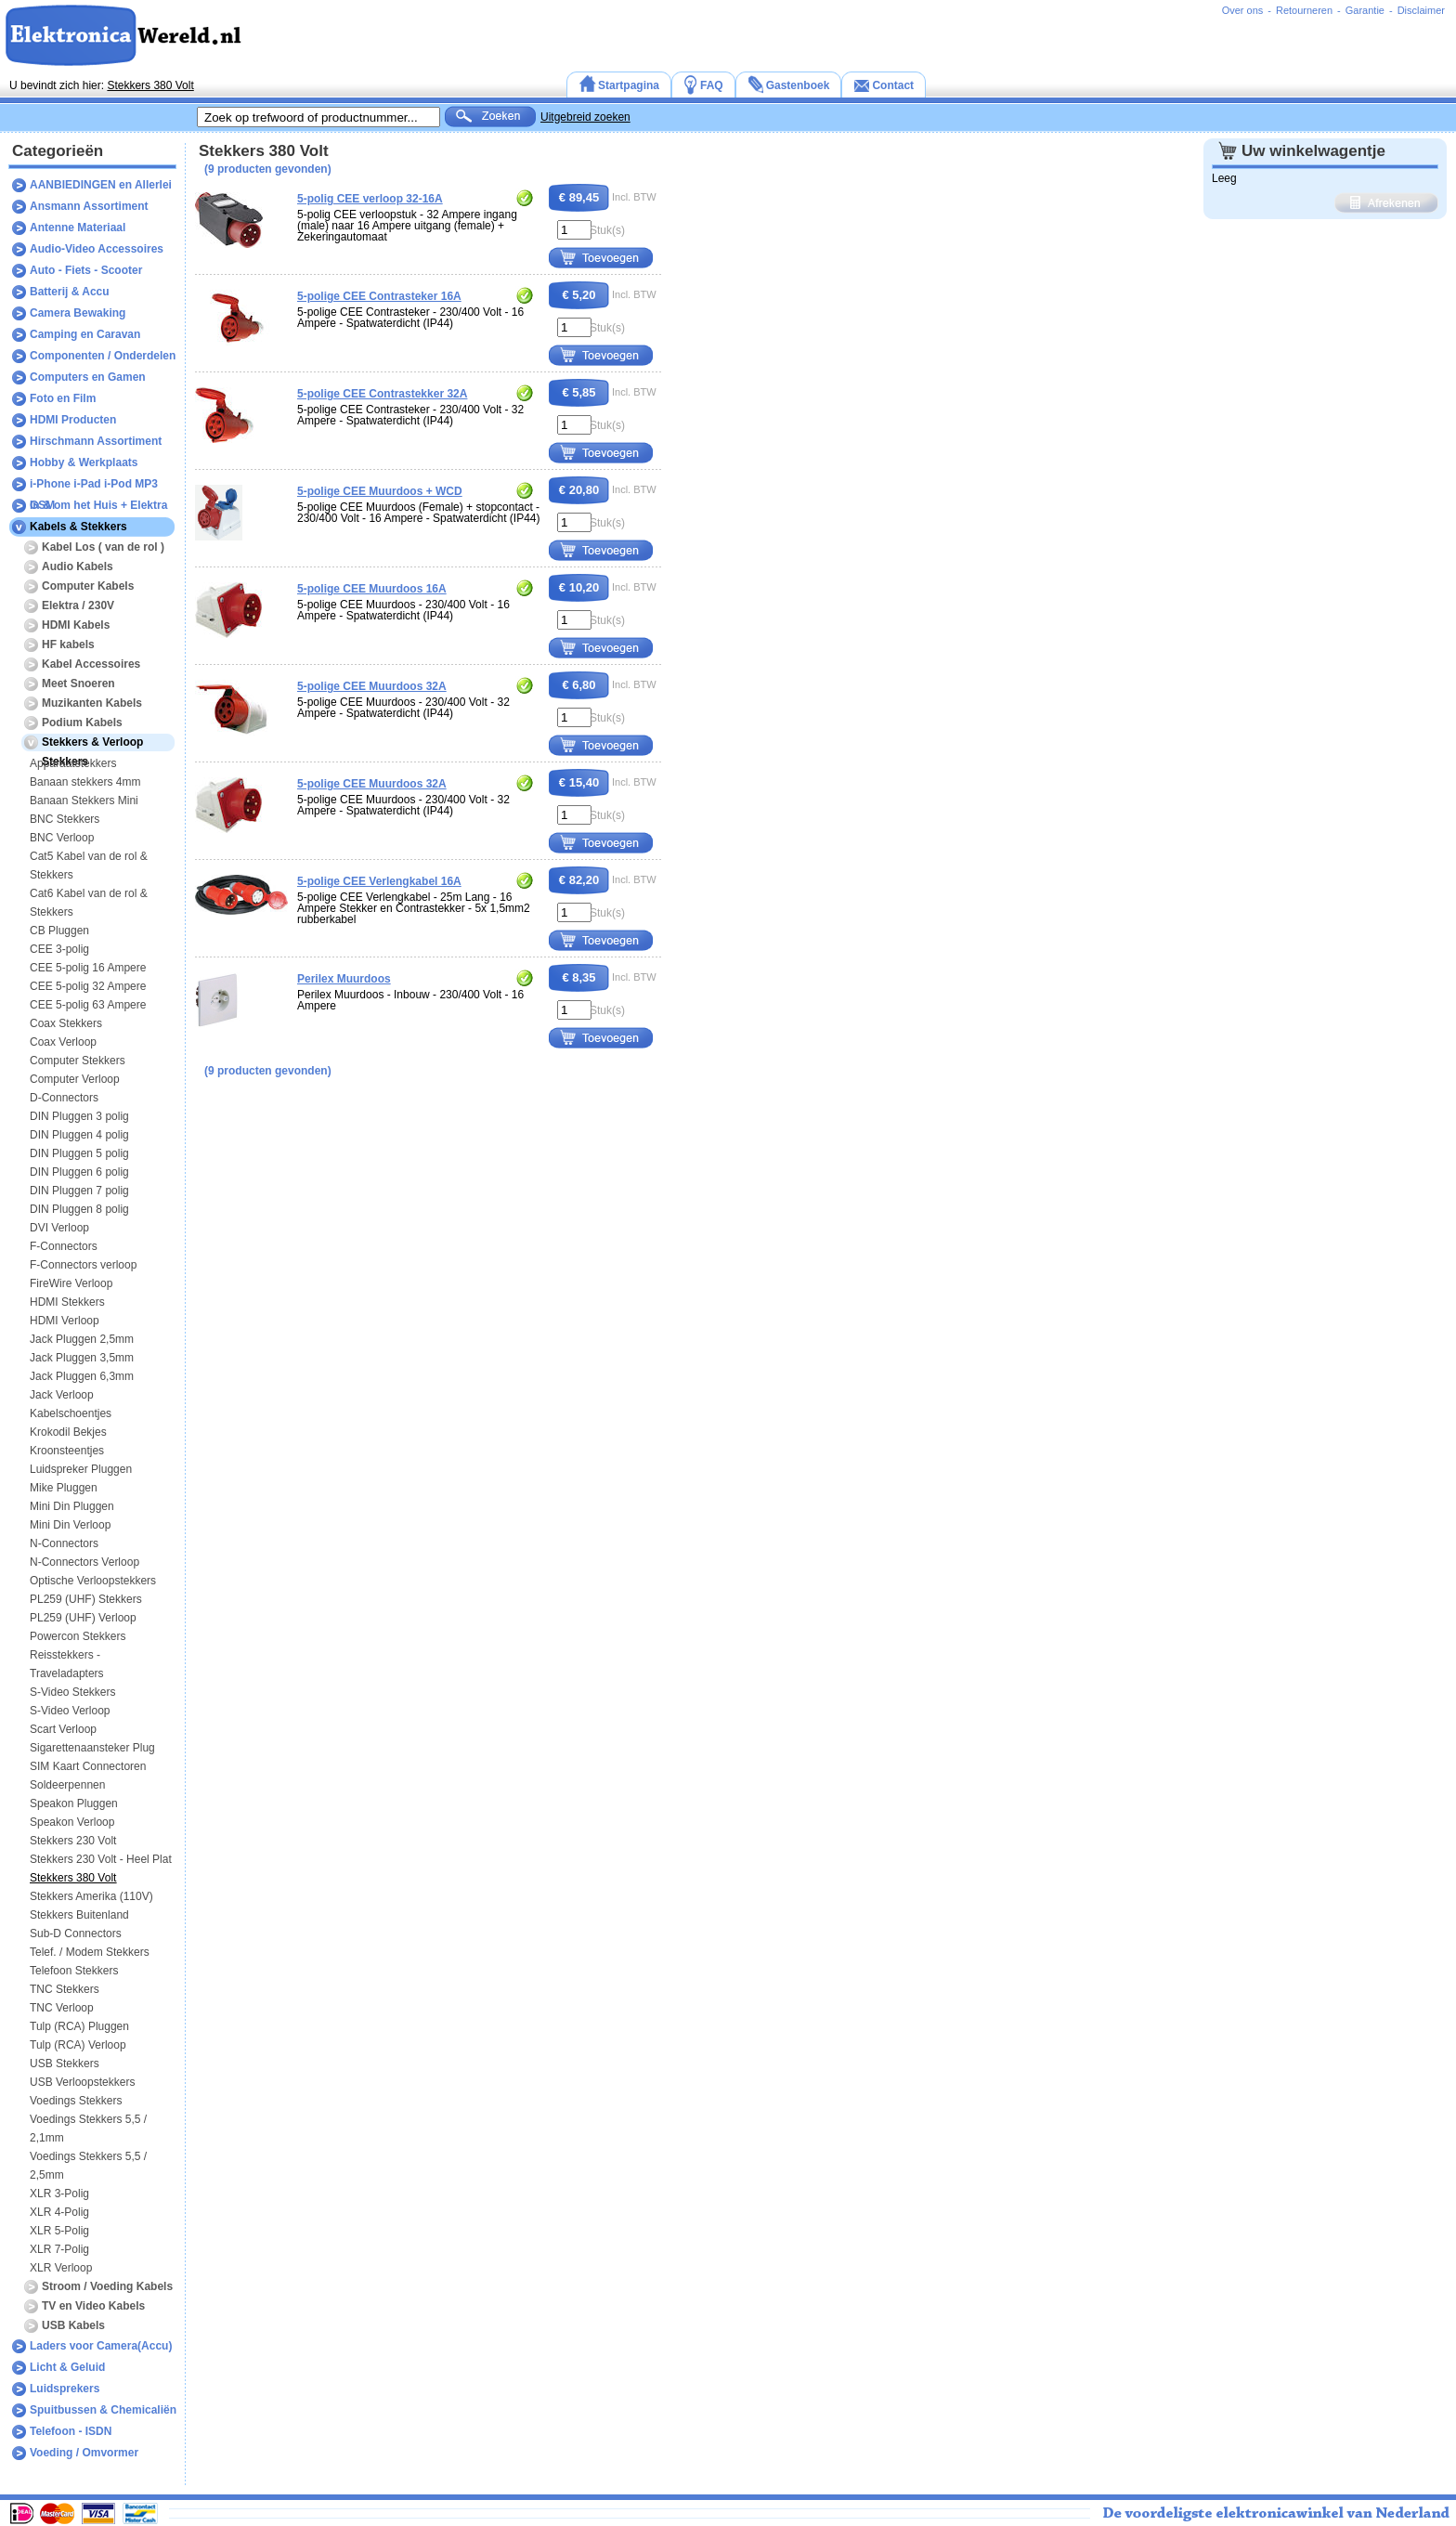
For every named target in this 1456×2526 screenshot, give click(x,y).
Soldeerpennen (67, 1784)
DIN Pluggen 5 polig (79, 1153)
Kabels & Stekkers (78, 526)
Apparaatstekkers (73, 763)
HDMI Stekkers (67, 1302)
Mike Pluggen (64, 1487)
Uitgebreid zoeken (585, 117)
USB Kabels (73, 2325)
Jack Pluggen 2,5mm (82, 1339)
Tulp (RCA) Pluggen (79, 2026)
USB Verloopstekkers (82, 2082)
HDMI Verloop (64, 1320)
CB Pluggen (59, 930)
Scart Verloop (63, 1729)
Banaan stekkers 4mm (85, 781)
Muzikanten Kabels (92, 703)
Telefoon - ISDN (70, 2431)
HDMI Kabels (76, 625)
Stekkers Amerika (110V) (91, 1896)
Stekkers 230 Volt (73, 1840)
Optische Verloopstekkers (93, 1580)
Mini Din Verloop (70, 1524)
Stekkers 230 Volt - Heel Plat (101, 1859)
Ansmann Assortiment (89, 206)
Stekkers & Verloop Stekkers (92, 745)
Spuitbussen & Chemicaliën (103, 2409)
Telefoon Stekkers (74, 1970)
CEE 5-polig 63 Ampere (88, 1004)
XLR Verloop (61, 2267)
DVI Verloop (59, 1227)
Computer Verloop (75, 1079)
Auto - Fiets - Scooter (86, 270)
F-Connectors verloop (83, 1264)
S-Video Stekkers (73, 1692)
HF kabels (68, 644)
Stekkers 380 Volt (150, 85)
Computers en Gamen (88, 377)
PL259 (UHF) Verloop (83, 1617)
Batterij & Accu (70, 291)
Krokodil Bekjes (68, 1432)
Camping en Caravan (85, 334)
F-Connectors (64, 1246)
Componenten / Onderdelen (103, 355)
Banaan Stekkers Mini (84, 800)
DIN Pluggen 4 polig (79, 1134)
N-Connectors (64, 1543)
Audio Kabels (77, 566)
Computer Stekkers (77, 1060)
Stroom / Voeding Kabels (107, 2286)
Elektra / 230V (78, 605)
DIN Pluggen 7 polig (79, 1190)
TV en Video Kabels (93, 2305)
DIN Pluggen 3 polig (79, 1116)
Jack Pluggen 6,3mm (82, 1376)
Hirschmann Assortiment (96, 441)
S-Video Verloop (70, 1710)
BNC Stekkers (64, 819)
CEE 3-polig (59, 949)
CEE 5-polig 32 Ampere (88, 986)
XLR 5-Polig (59, 2230)
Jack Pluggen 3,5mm (82, 1357)
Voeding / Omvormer (84, 2452)
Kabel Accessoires (91, 664)
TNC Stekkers (64, 1989)
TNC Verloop (62, 2007)
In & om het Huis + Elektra (98, 505)
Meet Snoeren (78, 683)
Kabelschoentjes (70, 1413)
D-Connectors (64, 1097)
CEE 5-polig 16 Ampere (88, 967)
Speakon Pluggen (74, 1803)
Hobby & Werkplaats (83, 462)
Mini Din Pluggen (72, 1506)
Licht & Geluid (67, 2367)
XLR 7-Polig (59, 2249)
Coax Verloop (63, 1041)
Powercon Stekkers (77, 1636)
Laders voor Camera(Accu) (101, 2345)
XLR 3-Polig (59, 2193)
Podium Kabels (82, 722)
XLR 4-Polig (59, 2212)
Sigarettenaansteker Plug (92, 1747)
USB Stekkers (64, 2063)
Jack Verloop (62, 1394)
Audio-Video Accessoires (96, 248)
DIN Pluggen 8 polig (79, 1209)
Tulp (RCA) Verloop (78, 2044)
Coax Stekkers (66, 1023)
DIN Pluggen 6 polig (79, 1171)
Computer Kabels (88, 585)
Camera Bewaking (77, 312)
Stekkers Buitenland (79, 1914)
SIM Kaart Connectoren (88, 1766)
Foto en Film (63, 398)
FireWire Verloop (71, 1283)
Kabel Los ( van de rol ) (103, 546)
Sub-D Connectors (76, 1933)
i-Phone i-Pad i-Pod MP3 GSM (94, 486)
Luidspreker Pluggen (81, 1469)
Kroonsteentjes (67, 1450)
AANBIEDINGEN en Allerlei (101, 184)
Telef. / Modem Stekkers (90, 1952)
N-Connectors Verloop (84, 1562)
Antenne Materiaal (77, 227)
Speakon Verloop (72, 1822)
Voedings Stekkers (76, 2100)
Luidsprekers (64, 2388)
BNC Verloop (62, 837)
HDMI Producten (73, 419)
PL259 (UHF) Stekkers (86, 1599)
